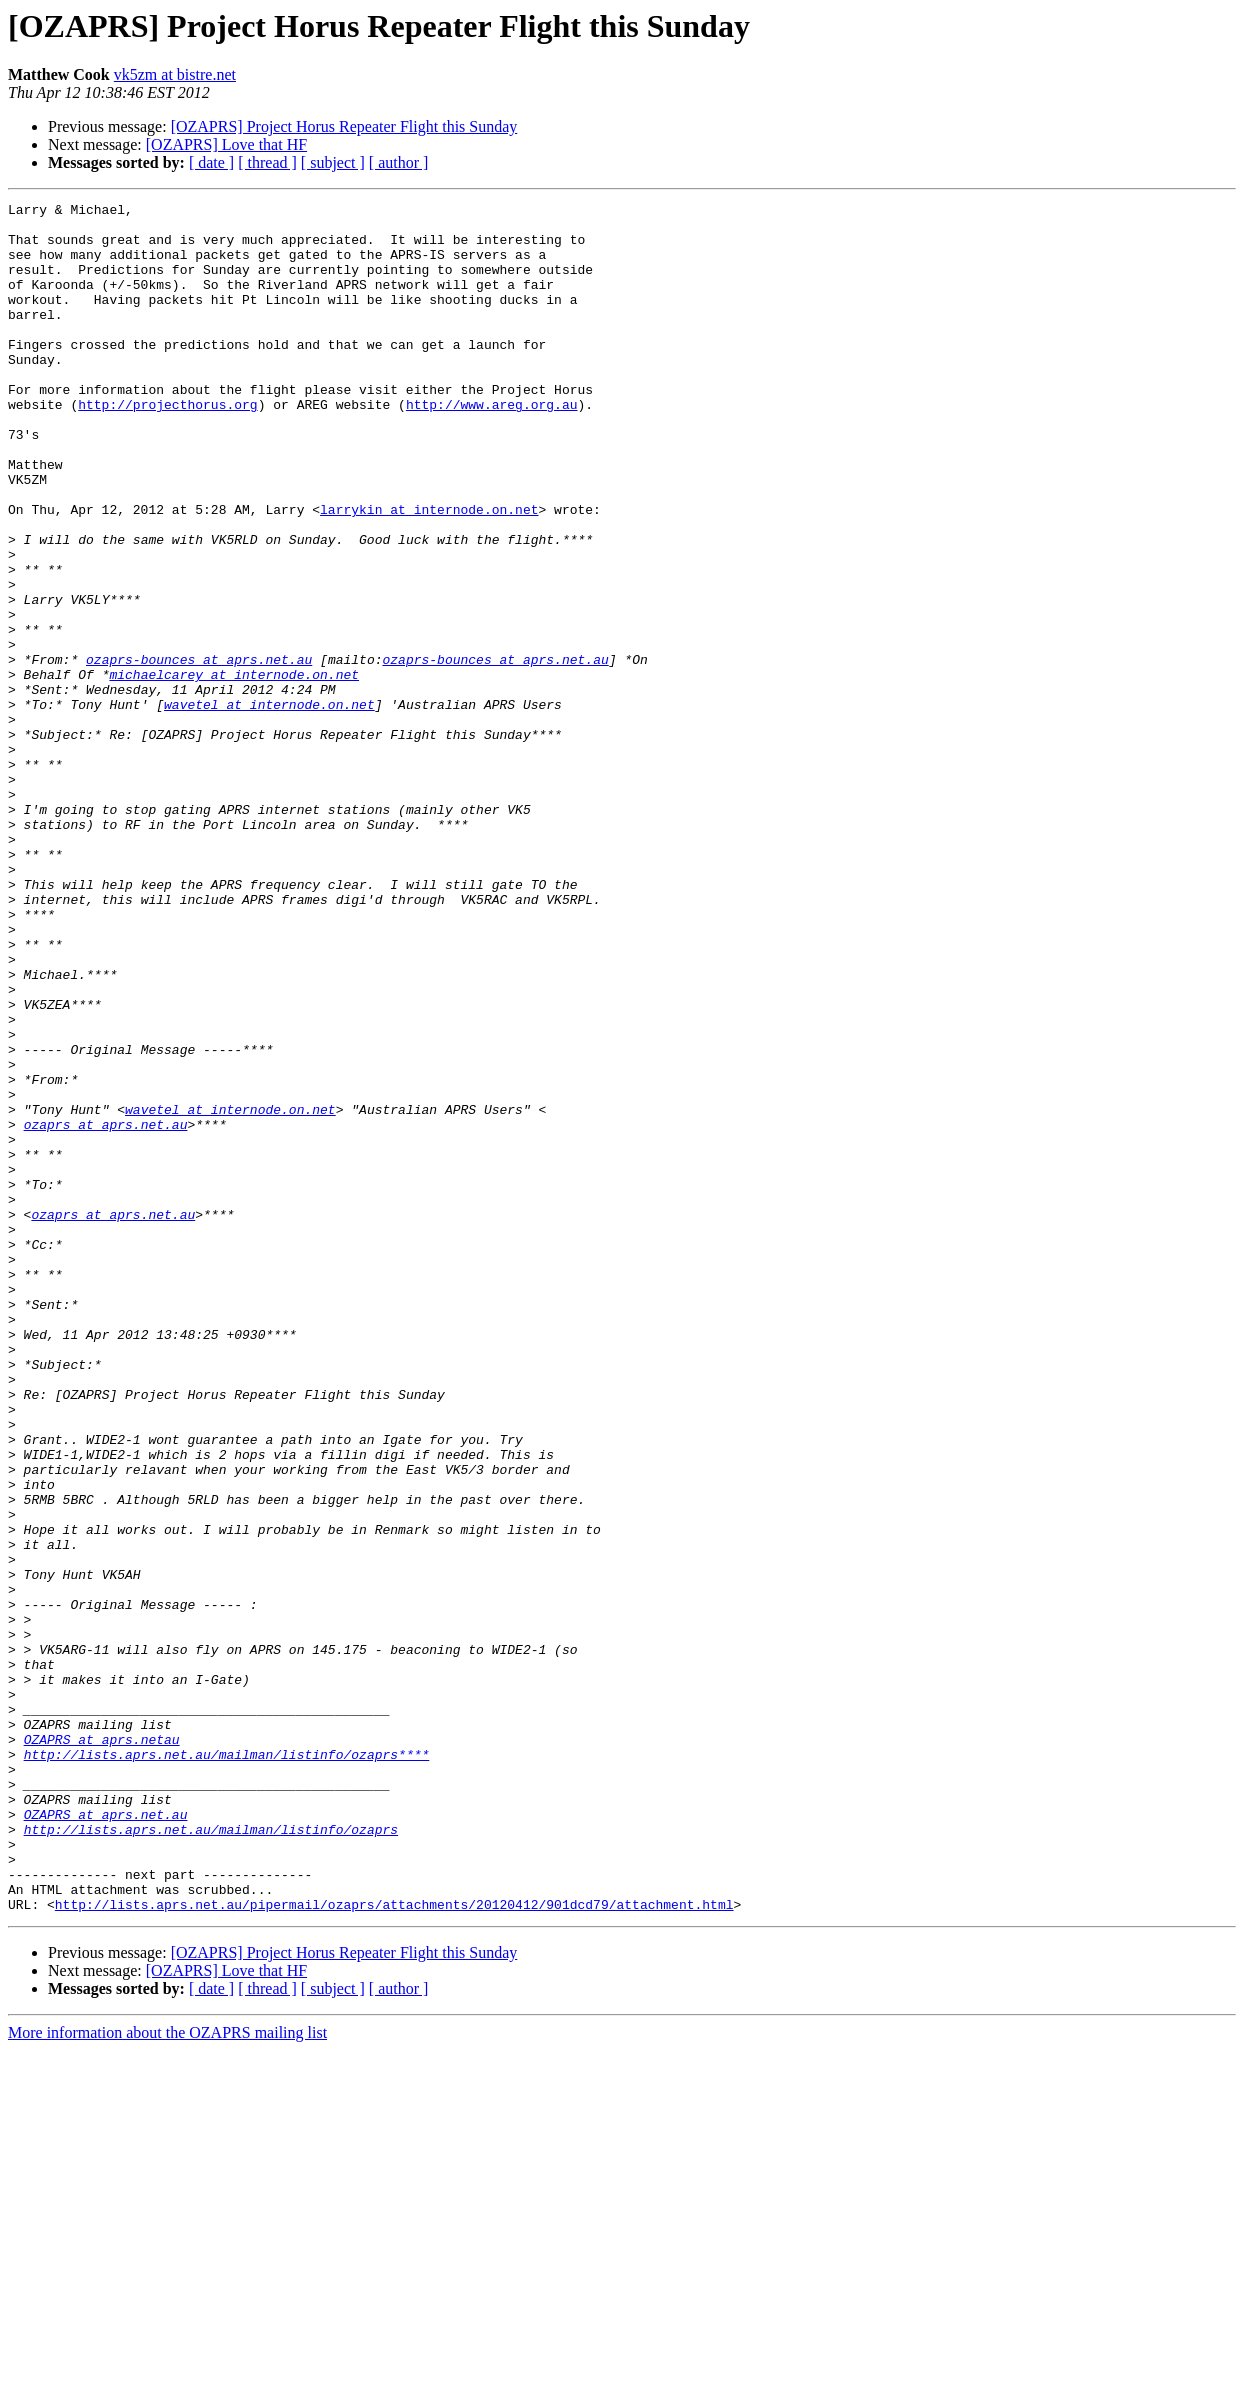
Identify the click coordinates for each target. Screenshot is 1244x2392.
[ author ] (399, 162)
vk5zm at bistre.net (175, 74)
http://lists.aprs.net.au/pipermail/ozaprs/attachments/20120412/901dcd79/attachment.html (394, 2246)
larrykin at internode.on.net (429, 572)
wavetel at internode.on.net (269, 806)
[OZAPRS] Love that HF (226, 144)
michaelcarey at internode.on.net (234, 770)
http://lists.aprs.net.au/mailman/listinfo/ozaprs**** (227, 2066)
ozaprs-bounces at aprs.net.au (199, 752)
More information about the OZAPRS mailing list (167, 2374)
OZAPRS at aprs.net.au (106, 2138)
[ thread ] (267, 162)
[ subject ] (333, 162)
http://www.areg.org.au (492, 446)
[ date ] (211, 162)
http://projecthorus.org (167, 446)
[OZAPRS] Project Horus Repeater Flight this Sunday (344, 126)
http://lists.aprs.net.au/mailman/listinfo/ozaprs (211, 2156)
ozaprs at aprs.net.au (106, 1310)
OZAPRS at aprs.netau (102, 2048)
